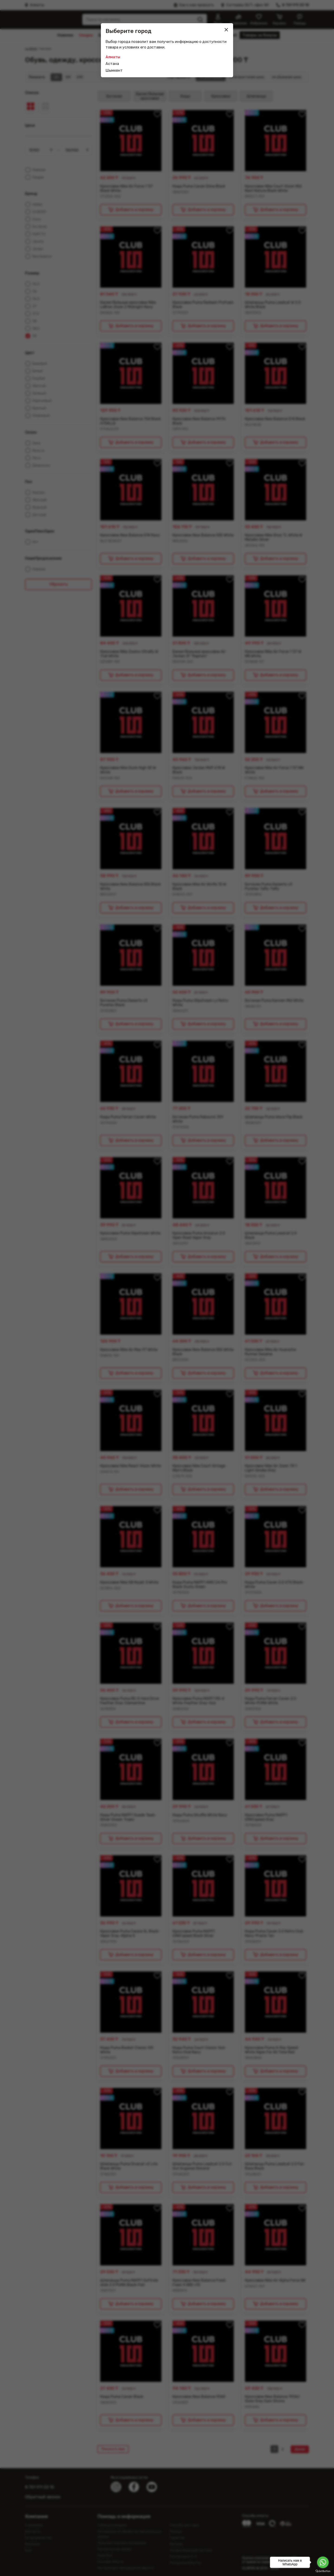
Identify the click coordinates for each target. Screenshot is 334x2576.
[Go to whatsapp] (323, 2562)
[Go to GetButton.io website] (322, 2571)
